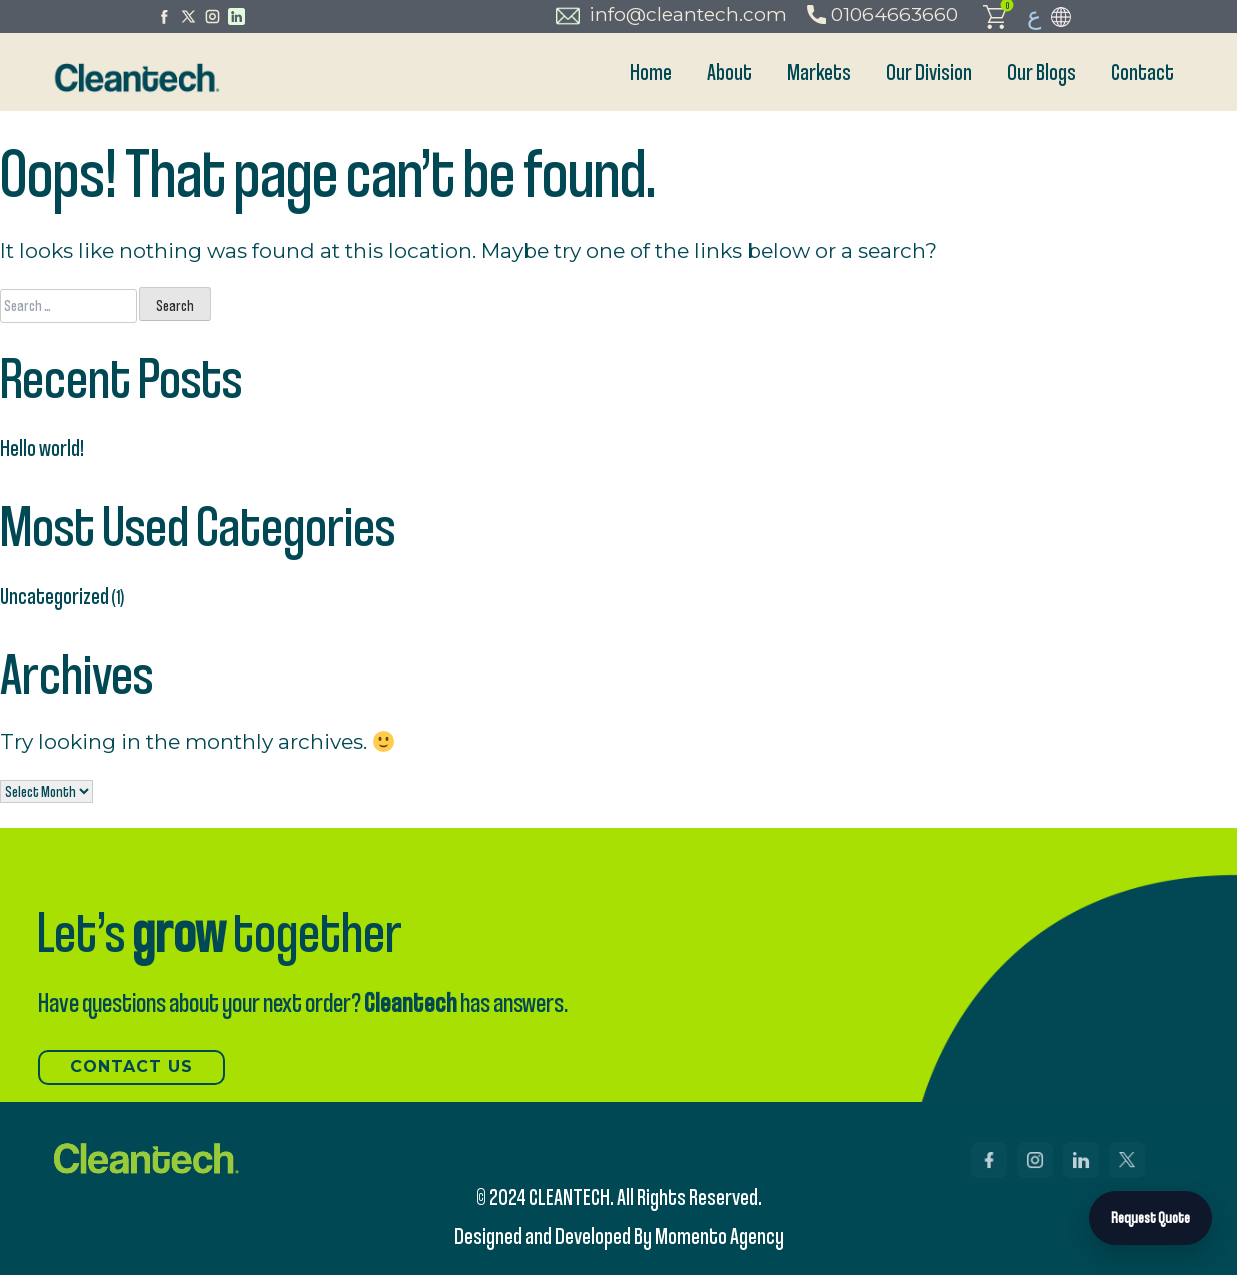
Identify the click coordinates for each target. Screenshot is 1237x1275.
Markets (819, 71)
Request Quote (1150, 1217)
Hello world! (42, 447)
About (729, 71)
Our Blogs (1041, 71)
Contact (1142, 71)
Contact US (131, 1066)
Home (651, 71)
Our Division (929, 71)
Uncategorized (54, 595)
